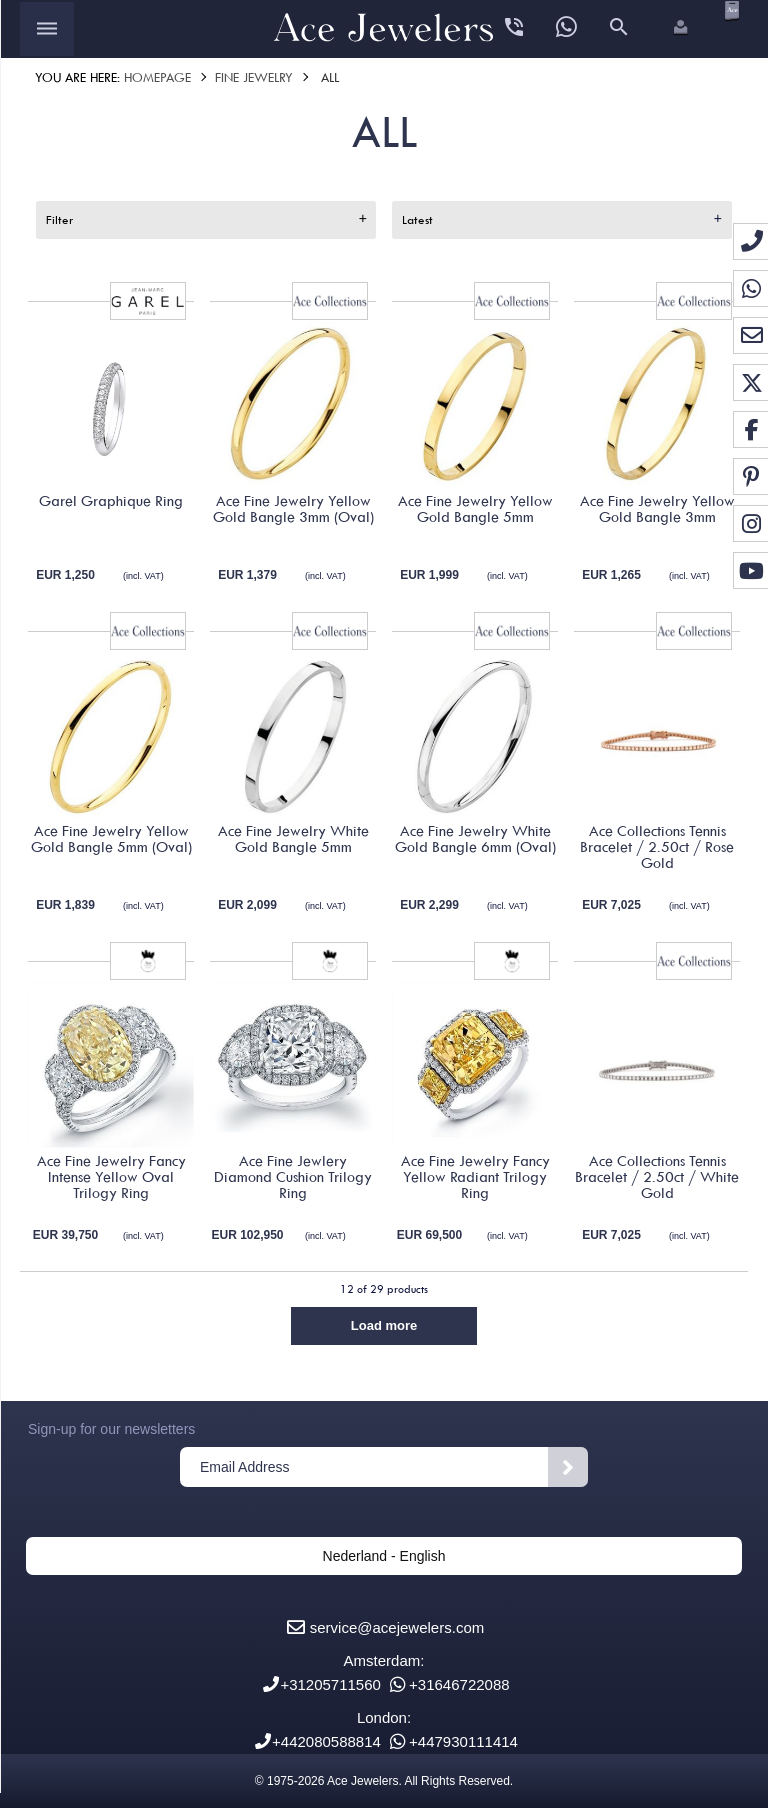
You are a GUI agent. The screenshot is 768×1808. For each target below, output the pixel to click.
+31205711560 (330, 1684)
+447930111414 (463, 1741)
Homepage (157, 77)
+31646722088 (459, 1684)
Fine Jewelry (254, 77)
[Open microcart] (730, 10)
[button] (679, 29)
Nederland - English (384, 1556)
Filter (59, 220)
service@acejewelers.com (397, 1627)
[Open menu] (47, 29)
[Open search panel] (619, 29)
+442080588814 (326, 1741)
